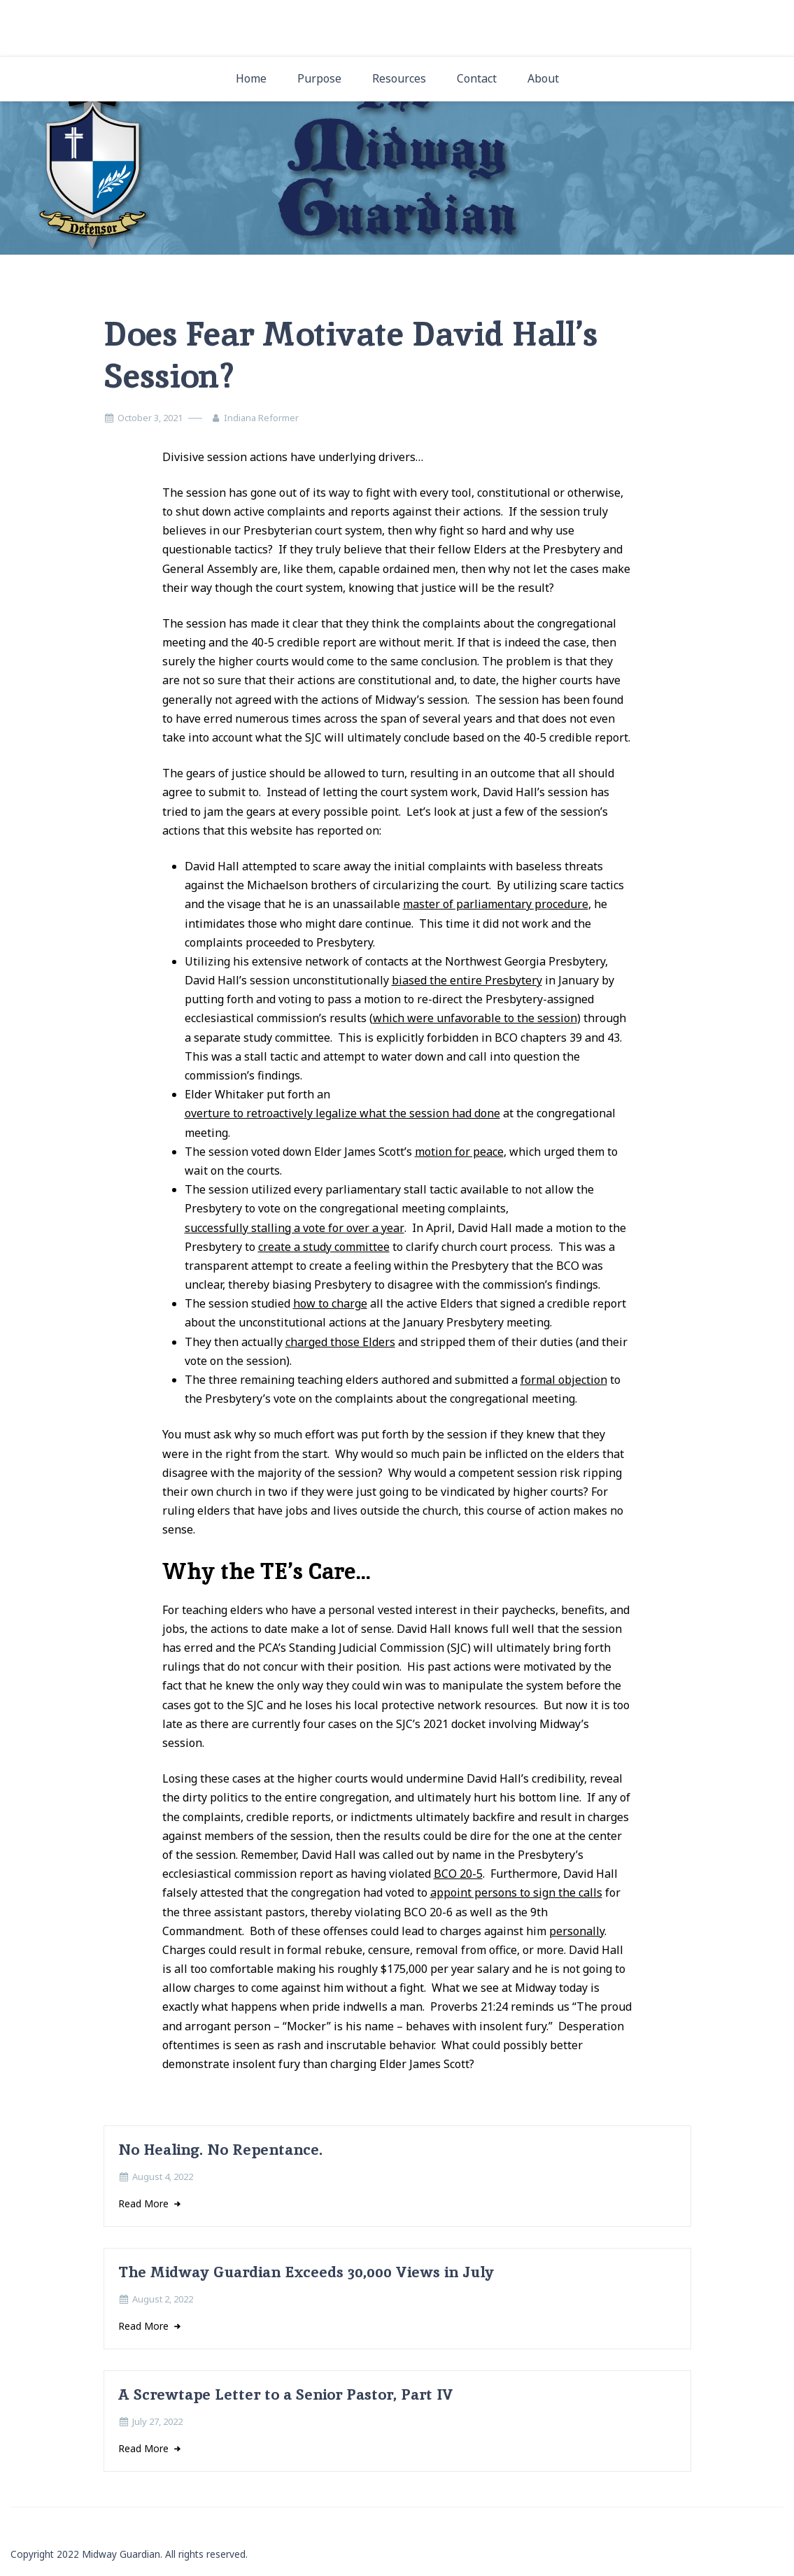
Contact (477, 78)
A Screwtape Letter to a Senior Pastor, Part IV (285, 2394)
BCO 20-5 (458, 1873)
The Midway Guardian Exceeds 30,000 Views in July (306, 2272)
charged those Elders (340, 1342)
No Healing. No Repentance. (220, 2149)
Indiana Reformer (261, 417)
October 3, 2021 (150, 417)
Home (251, 78)
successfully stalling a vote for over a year (294, 1228)
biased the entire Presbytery (467, 980)
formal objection (563, 1379)
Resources (399, 78)
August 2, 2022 (162, 2299)
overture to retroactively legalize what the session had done (342, 1113)
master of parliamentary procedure (495, 904)
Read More (144, 2203)
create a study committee (324, 1246)
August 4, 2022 (162, 2176)
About (543, 78)
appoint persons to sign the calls (516, 1892)
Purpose (319, 78)
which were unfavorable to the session (475, 1018)
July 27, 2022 (157, 2421)
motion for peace (459, 1151)
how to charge (330, 1303)
